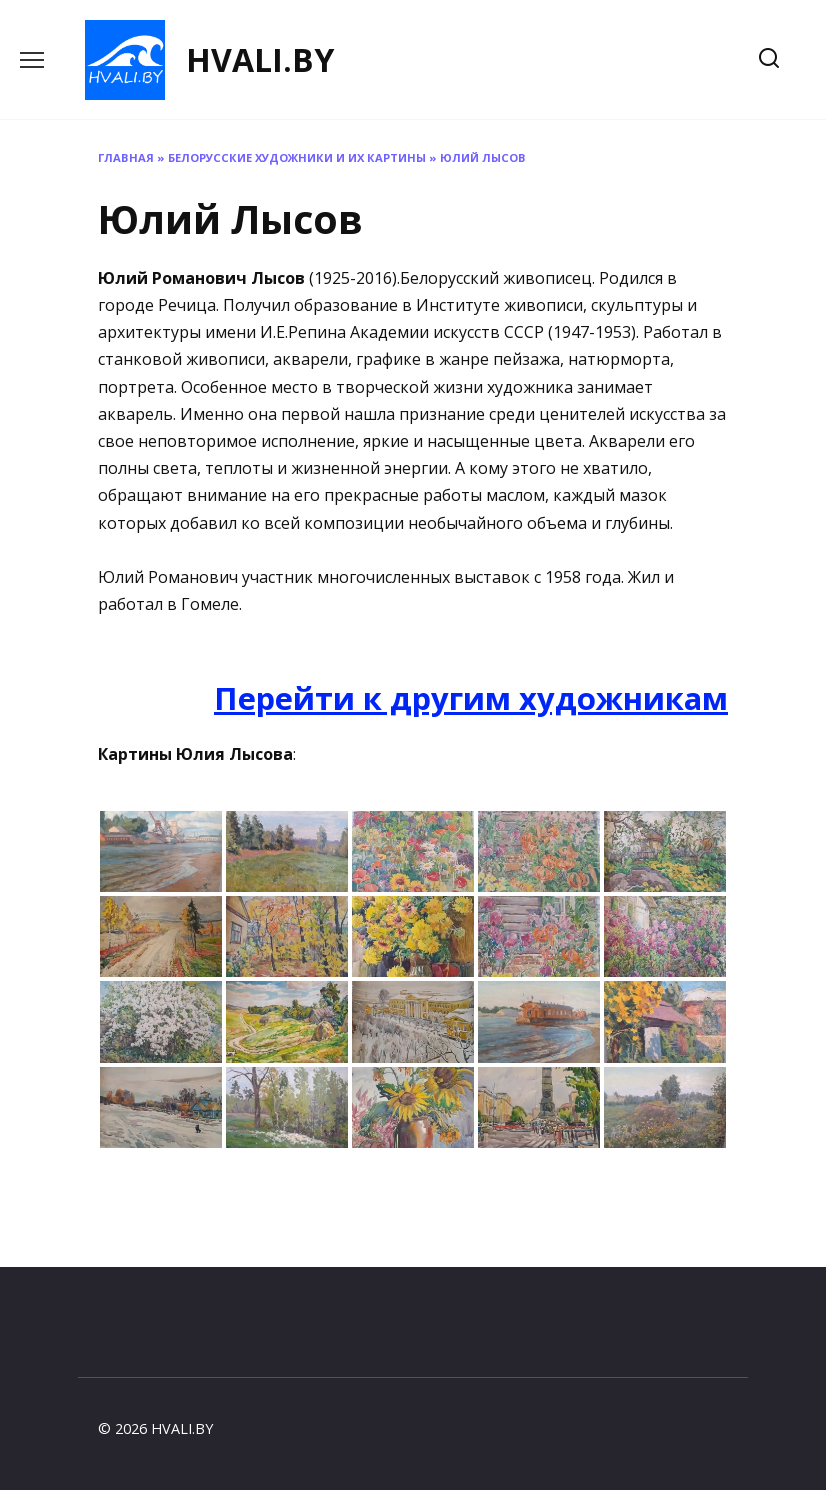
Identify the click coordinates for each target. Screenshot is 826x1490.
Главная (126, 157)
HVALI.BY (260, 59)
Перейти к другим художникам (471, 698)
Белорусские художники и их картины (297, 157)
